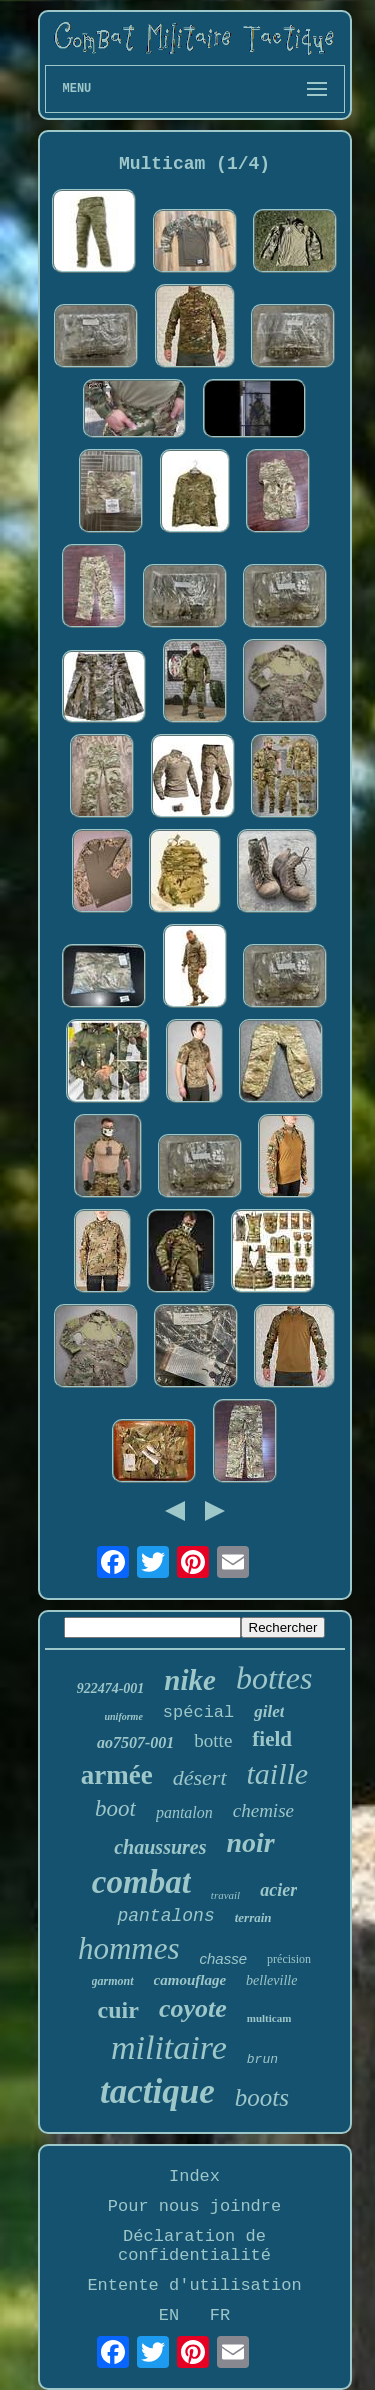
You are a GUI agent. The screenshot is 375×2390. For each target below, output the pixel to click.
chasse (224, 1958)
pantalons (165, 1916)
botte (213, 1740)
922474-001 (111, 1688)
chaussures (160, 1847)
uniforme (124, 1716)
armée (117, 1775)
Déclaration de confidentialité (194, 2246)
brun (262, 2059)
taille (278, 1773)
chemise (263, 1810)
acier (278, 1890)
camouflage (190, 1980)
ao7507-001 (135, 1742)
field (272, 1739)
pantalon (184, 1812)
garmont (113, 1981)
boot (115, 1808)
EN (169, 2315)
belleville (271, 1980)
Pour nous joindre (194, 2206)
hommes (129, 1948)
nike (190, 1680)
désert (200, 1777)
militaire (169, 2047)
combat (141, 1882)
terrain (253, 1917)
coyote (193, 2008)
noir (251, 1842)
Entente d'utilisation (194, 2285)
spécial (198, 1712)
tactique (157, 2091)
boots (262, 2097)
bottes (274, 1678)
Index (194, 2176)
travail (225, 1895)
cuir (118, 2010)
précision (289, 1959)
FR (220, 2315)
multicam (269, 2018)
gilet (269, 1711)
